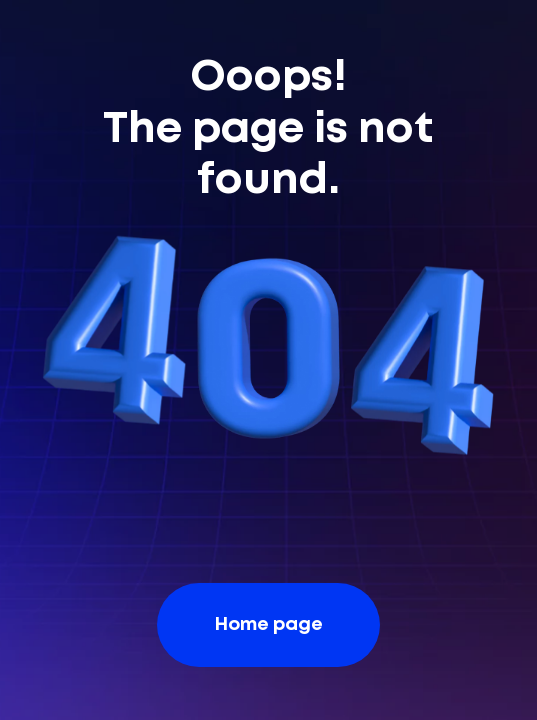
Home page (269, 625)
